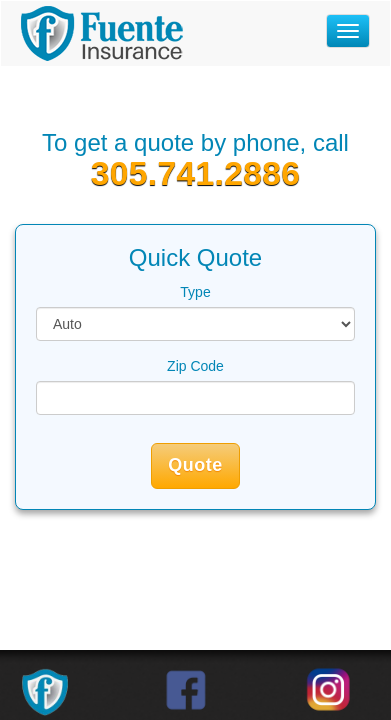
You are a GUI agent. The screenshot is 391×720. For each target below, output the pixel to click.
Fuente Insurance (102, 33)
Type (195, 292)
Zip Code (195, 366)
